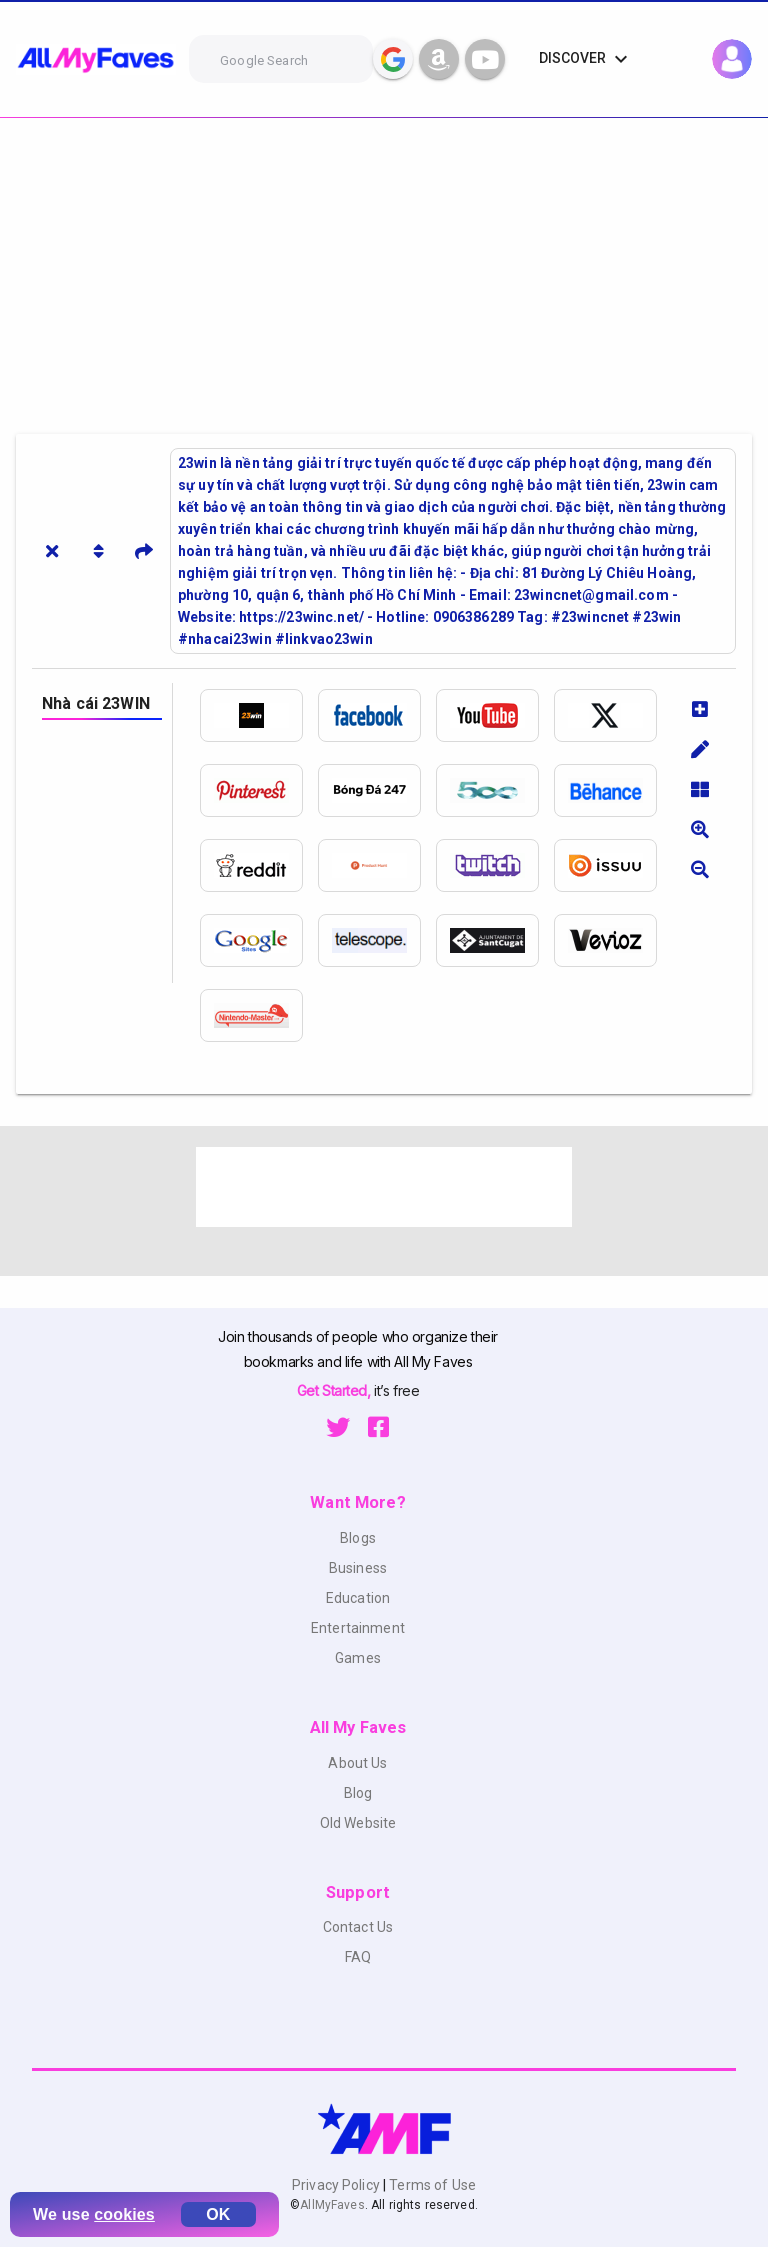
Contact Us (358, 1927)
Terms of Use (431, 2185)
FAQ (358, 1957)
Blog (358, 1793)
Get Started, (335, 1390)
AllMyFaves (332, 2205)
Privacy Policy (337, 2185)
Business (358, 1568)
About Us (357, 1763)
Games (358, 1658)
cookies (124, 2214)
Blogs (358, 1538)
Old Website (358, 1823)
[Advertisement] (384, 268)
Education (358, 1598)
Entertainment (358, 1628)
